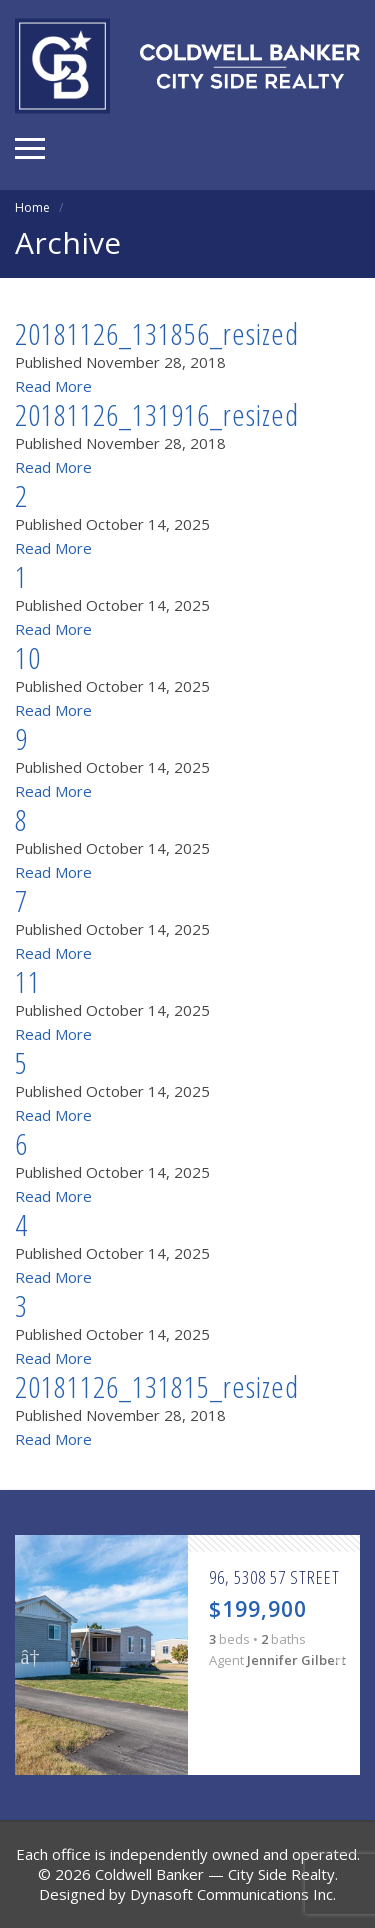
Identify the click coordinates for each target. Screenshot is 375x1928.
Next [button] (345, 1655)
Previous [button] (30, 1655)
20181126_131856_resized (157, 333)
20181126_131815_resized (157, 1386)
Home (32, 207)
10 (28, 657)
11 (28, 981)
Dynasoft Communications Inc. (233, 1894)
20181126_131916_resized (157, 414)
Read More (53, 386)
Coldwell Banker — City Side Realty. (216, 1874)
